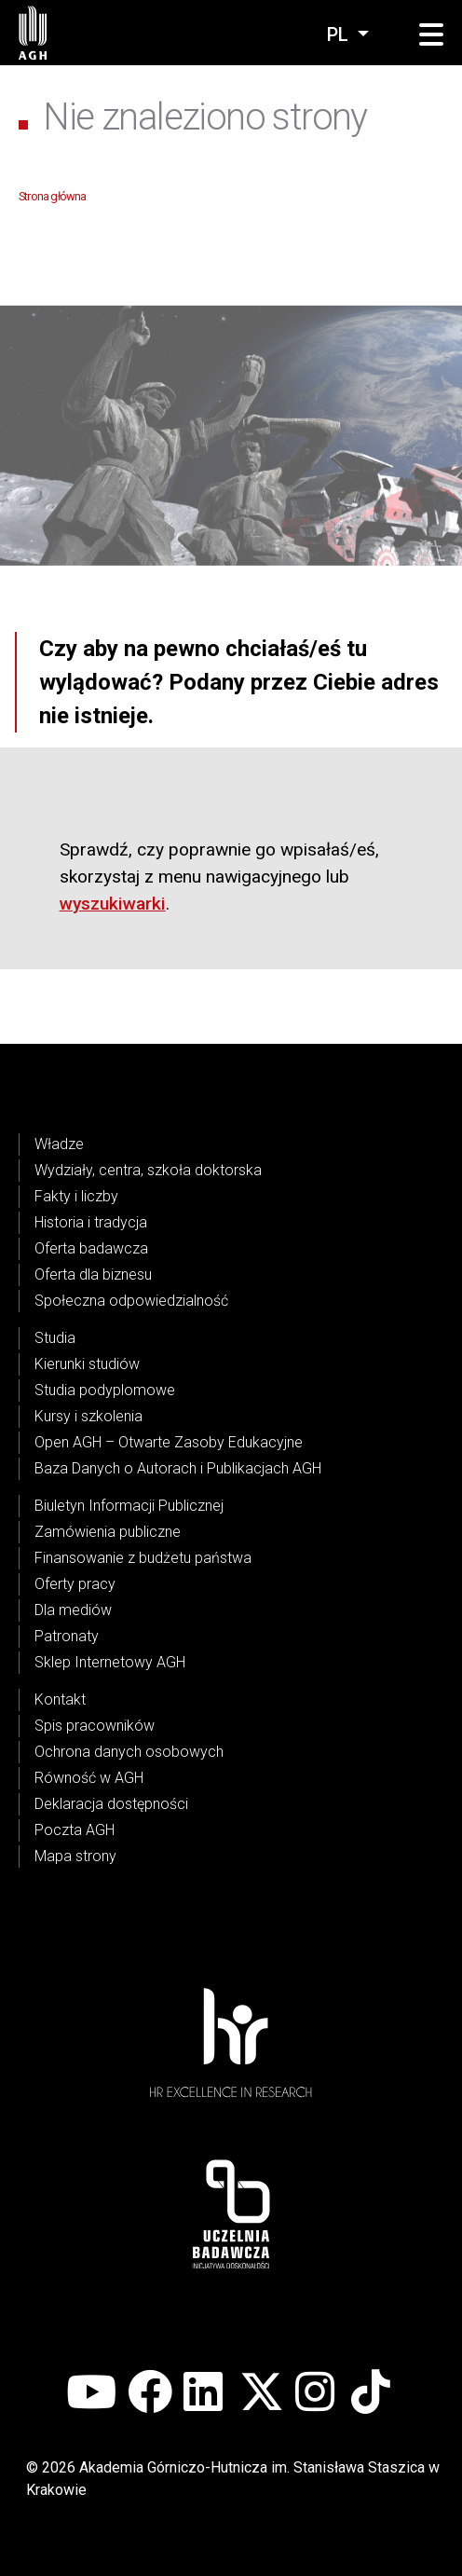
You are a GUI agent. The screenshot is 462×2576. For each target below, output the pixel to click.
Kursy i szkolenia (88, 1416)
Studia (54, 1338)
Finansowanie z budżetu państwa (142, 1558)
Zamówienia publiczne (107, 1532)
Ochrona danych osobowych (129, 1752)
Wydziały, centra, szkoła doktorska (148, 1170)
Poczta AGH (74, 1830)
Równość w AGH (88, 1778)
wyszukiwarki (113, 903)
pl (340, 34)
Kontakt (60, 1699)
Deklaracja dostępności (111, 1804)
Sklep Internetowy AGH (109, 1662)
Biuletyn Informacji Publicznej (129, 1505)
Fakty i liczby (76, 1196)
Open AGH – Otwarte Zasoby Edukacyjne (168, 1442)
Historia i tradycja (90, 1222)
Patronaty (66, 1636)
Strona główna (53, 196)
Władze (59, 1144)
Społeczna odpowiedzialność (131, 1300)
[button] (431, 35)
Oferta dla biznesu (93, 1274)
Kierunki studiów (87, 1364)
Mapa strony (75, 1856)
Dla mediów (73, 1610)
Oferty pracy (75, 1584)
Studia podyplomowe (104, 1390)
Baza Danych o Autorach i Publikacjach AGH (177, 1468)
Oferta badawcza (91, 1248)
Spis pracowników (94, 1725)
